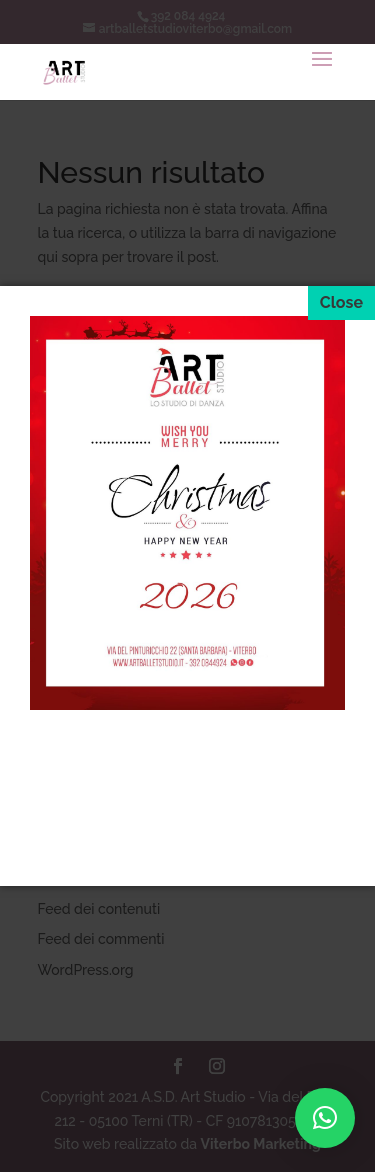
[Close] (341, 303)
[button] (325, 1118)
